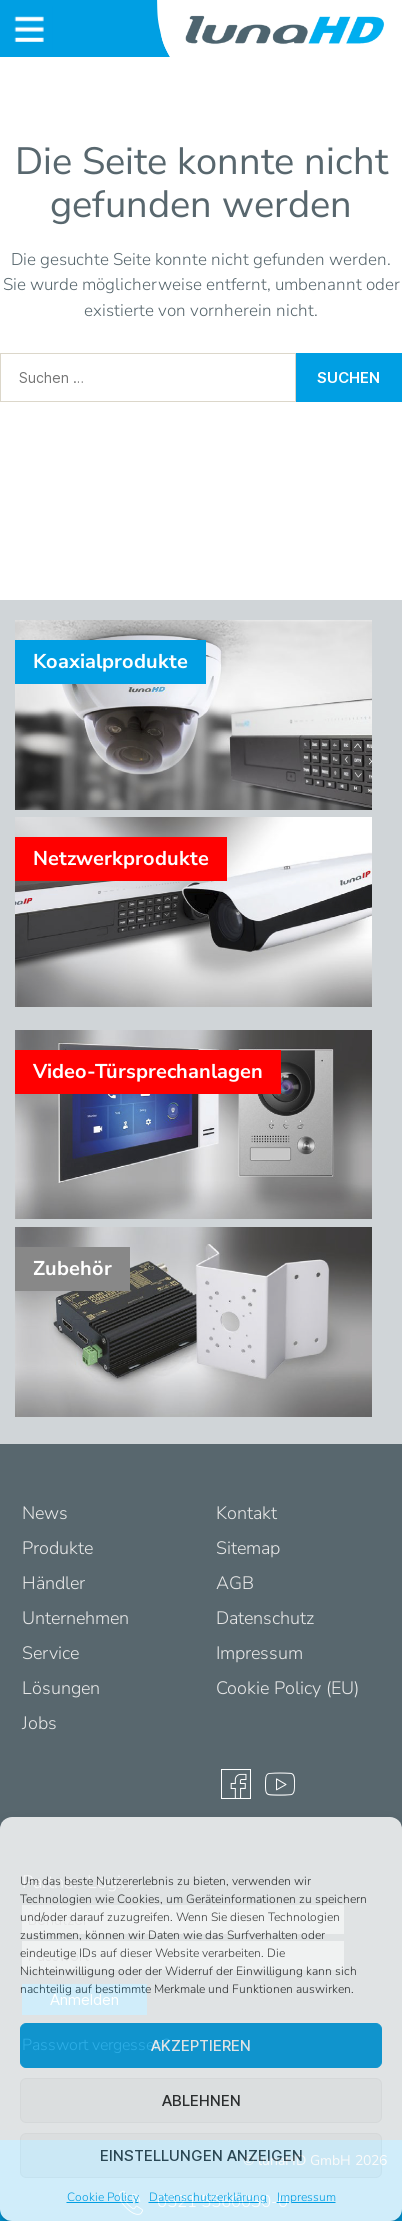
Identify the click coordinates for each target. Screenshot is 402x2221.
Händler (53, 1583)
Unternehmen (75, 1618)
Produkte (57, 1548)
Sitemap (248, 1548)
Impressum (306, 2197)
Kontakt (246, 1513)
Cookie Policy (103, 2197)
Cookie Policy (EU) (287, 1688)
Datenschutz (265, 1618)
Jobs (39, 1723)
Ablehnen (201, 2100)
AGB (235, 1583)
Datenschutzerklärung (208, 2197)
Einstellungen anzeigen (201, 2155)
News (45, 1513)
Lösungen (61, 1688)
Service (50, 1653)
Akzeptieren (201, 2045)
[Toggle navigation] (29, 29)
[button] (372, 1842)
